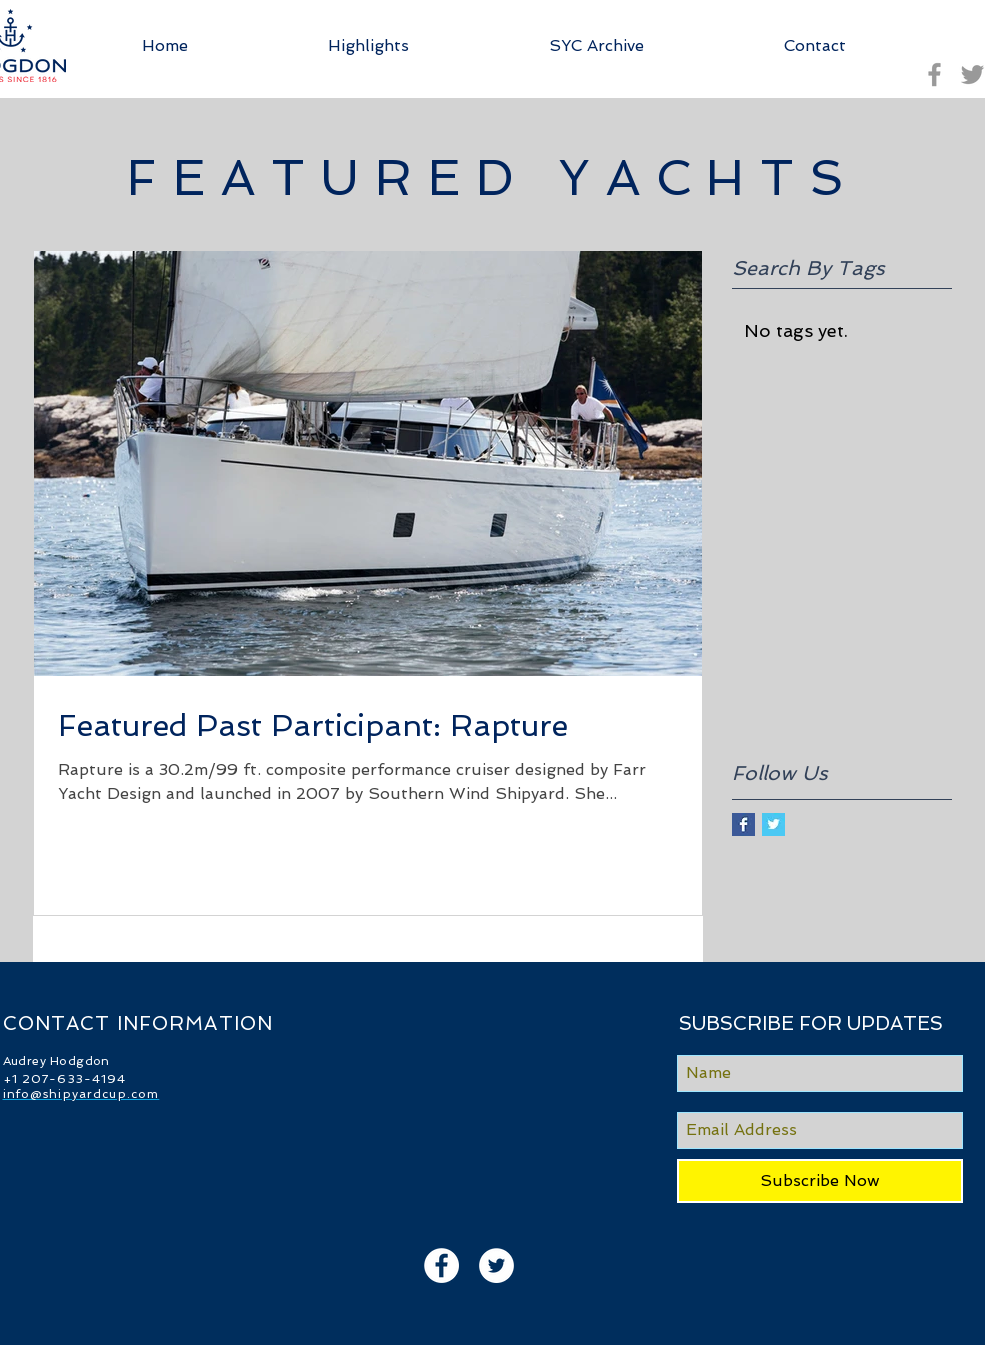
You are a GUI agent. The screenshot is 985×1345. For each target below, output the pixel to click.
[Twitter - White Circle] (496, 1265)
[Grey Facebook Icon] (934, 74)
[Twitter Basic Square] (773, 824)
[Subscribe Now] (820, 1181)
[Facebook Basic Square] (743, 824)
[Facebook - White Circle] (441, 1265)
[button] (596, 46)
